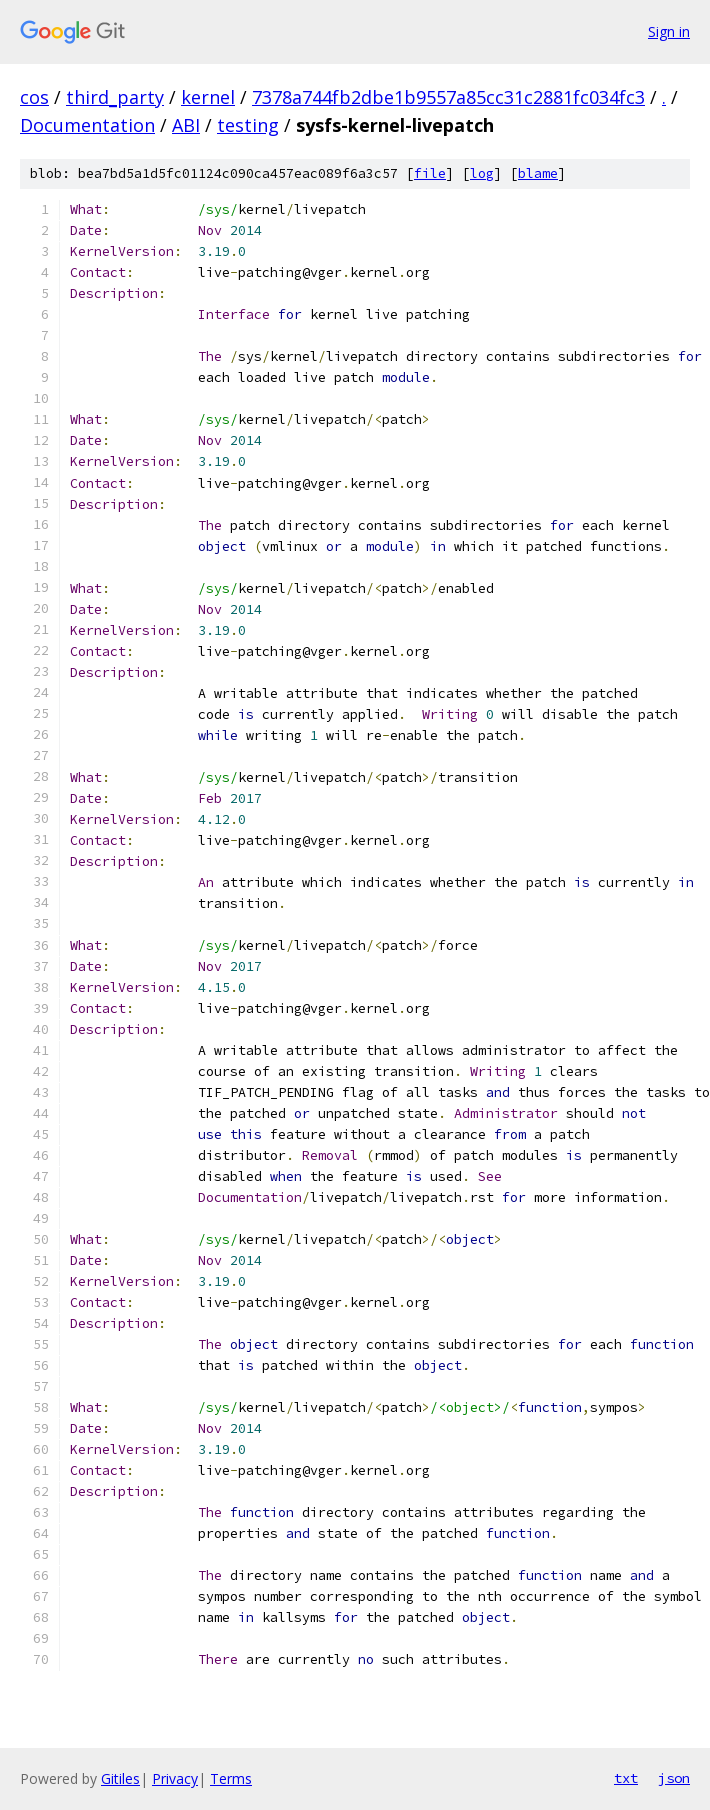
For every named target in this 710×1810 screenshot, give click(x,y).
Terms (231, 1778)
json (674, 1778)
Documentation (87, 125)
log (482, 173)
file (430, 173)
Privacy (175, 1778)
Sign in (669, 31)
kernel (208, 97)
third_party (115, 97)
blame (538, 173)
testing (248, 125)
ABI (186, 125)
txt (626, 1778)
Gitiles (120, 1778)
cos (34, 97)
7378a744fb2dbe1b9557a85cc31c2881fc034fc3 (448, 97)
